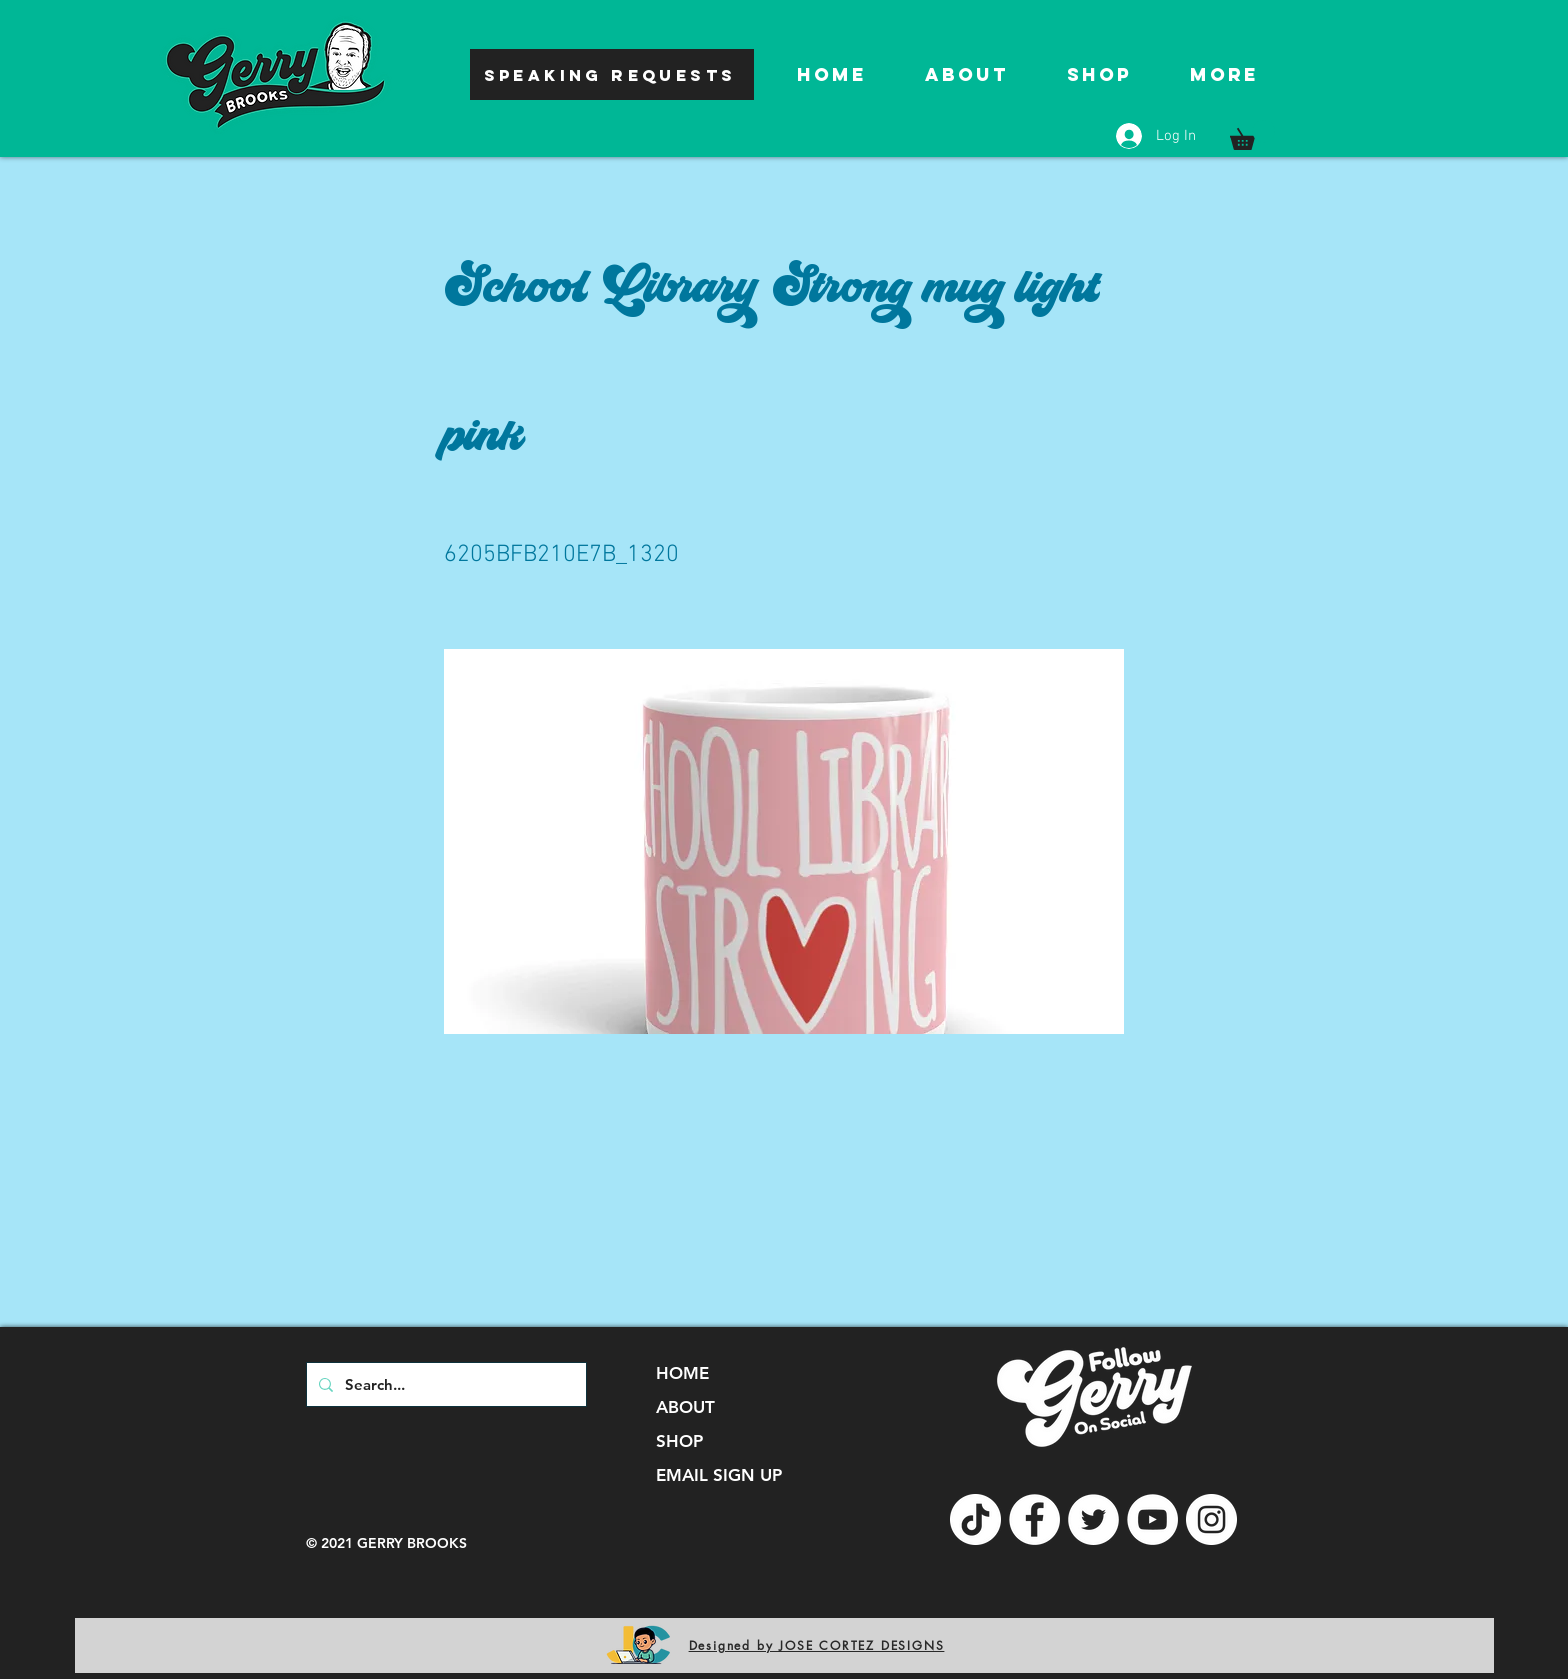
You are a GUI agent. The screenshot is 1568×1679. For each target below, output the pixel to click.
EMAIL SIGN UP (719, 1475)
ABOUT (685, 1407)
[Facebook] (1034, 1519)
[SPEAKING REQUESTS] (612, 74)
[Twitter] (1093, 1519)
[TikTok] (975, 1519)
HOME (682, 1373)
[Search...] (444, 1384)
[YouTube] (1152, 1519)
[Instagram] (1211, 1519)
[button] (1252, 135)
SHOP (679, 1441)
